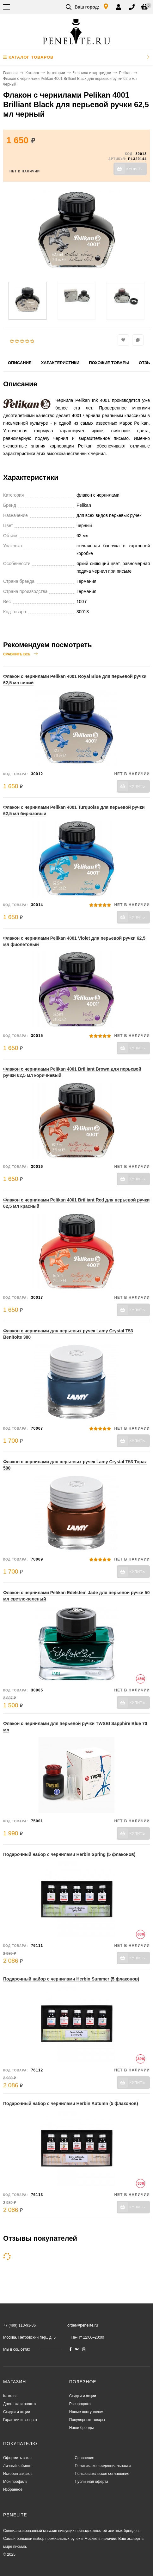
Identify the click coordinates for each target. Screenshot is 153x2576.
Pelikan (125, 73)
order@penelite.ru (82, 2325)
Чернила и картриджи (92, 73)
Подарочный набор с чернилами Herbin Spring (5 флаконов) (69, 1854)
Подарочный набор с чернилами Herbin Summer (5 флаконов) (71, 1978)
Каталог (33, 73)
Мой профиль (15, 2481)
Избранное (12, 2489)
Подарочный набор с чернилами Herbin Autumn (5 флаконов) (70, 2103)
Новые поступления (86, 2412)
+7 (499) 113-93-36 (19, 2325)
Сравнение (84, 2458)
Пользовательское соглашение (102, 2473)
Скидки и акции (16, 2412)
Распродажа (80, 2404)
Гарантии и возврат (20, 2420)
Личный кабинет (17, 2465)
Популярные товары (87, 2420)
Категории (56, 73)
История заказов (18, 2473)
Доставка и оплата (19, 2404)
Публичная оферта (91, 2481)
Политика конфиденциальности (103, 2465)
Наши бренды (81, 2427)
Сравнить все (20, 654)
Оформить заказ (17, 2458)
